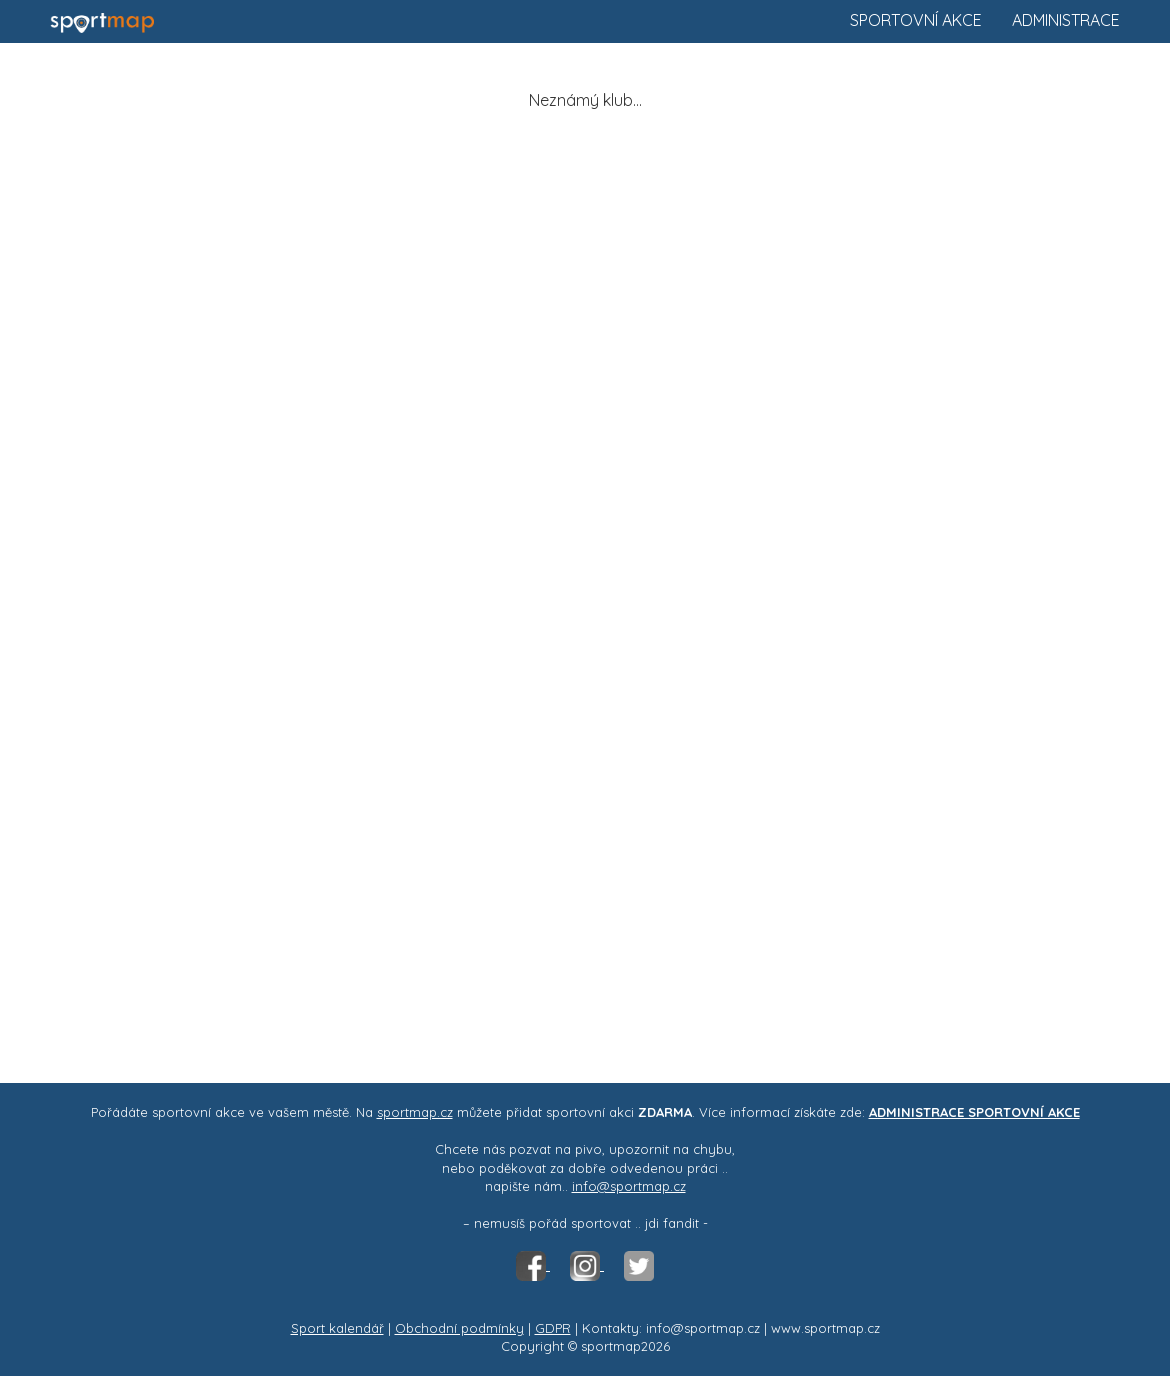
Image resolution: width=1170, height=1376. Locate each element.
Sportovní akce (916, 20)
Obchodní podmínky (459, 1328)
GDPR (553, 1328)
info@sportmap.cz (629, 1186)
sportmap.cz (415, 1112)
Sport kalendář (337, 1328)
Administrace (1066, 20)
